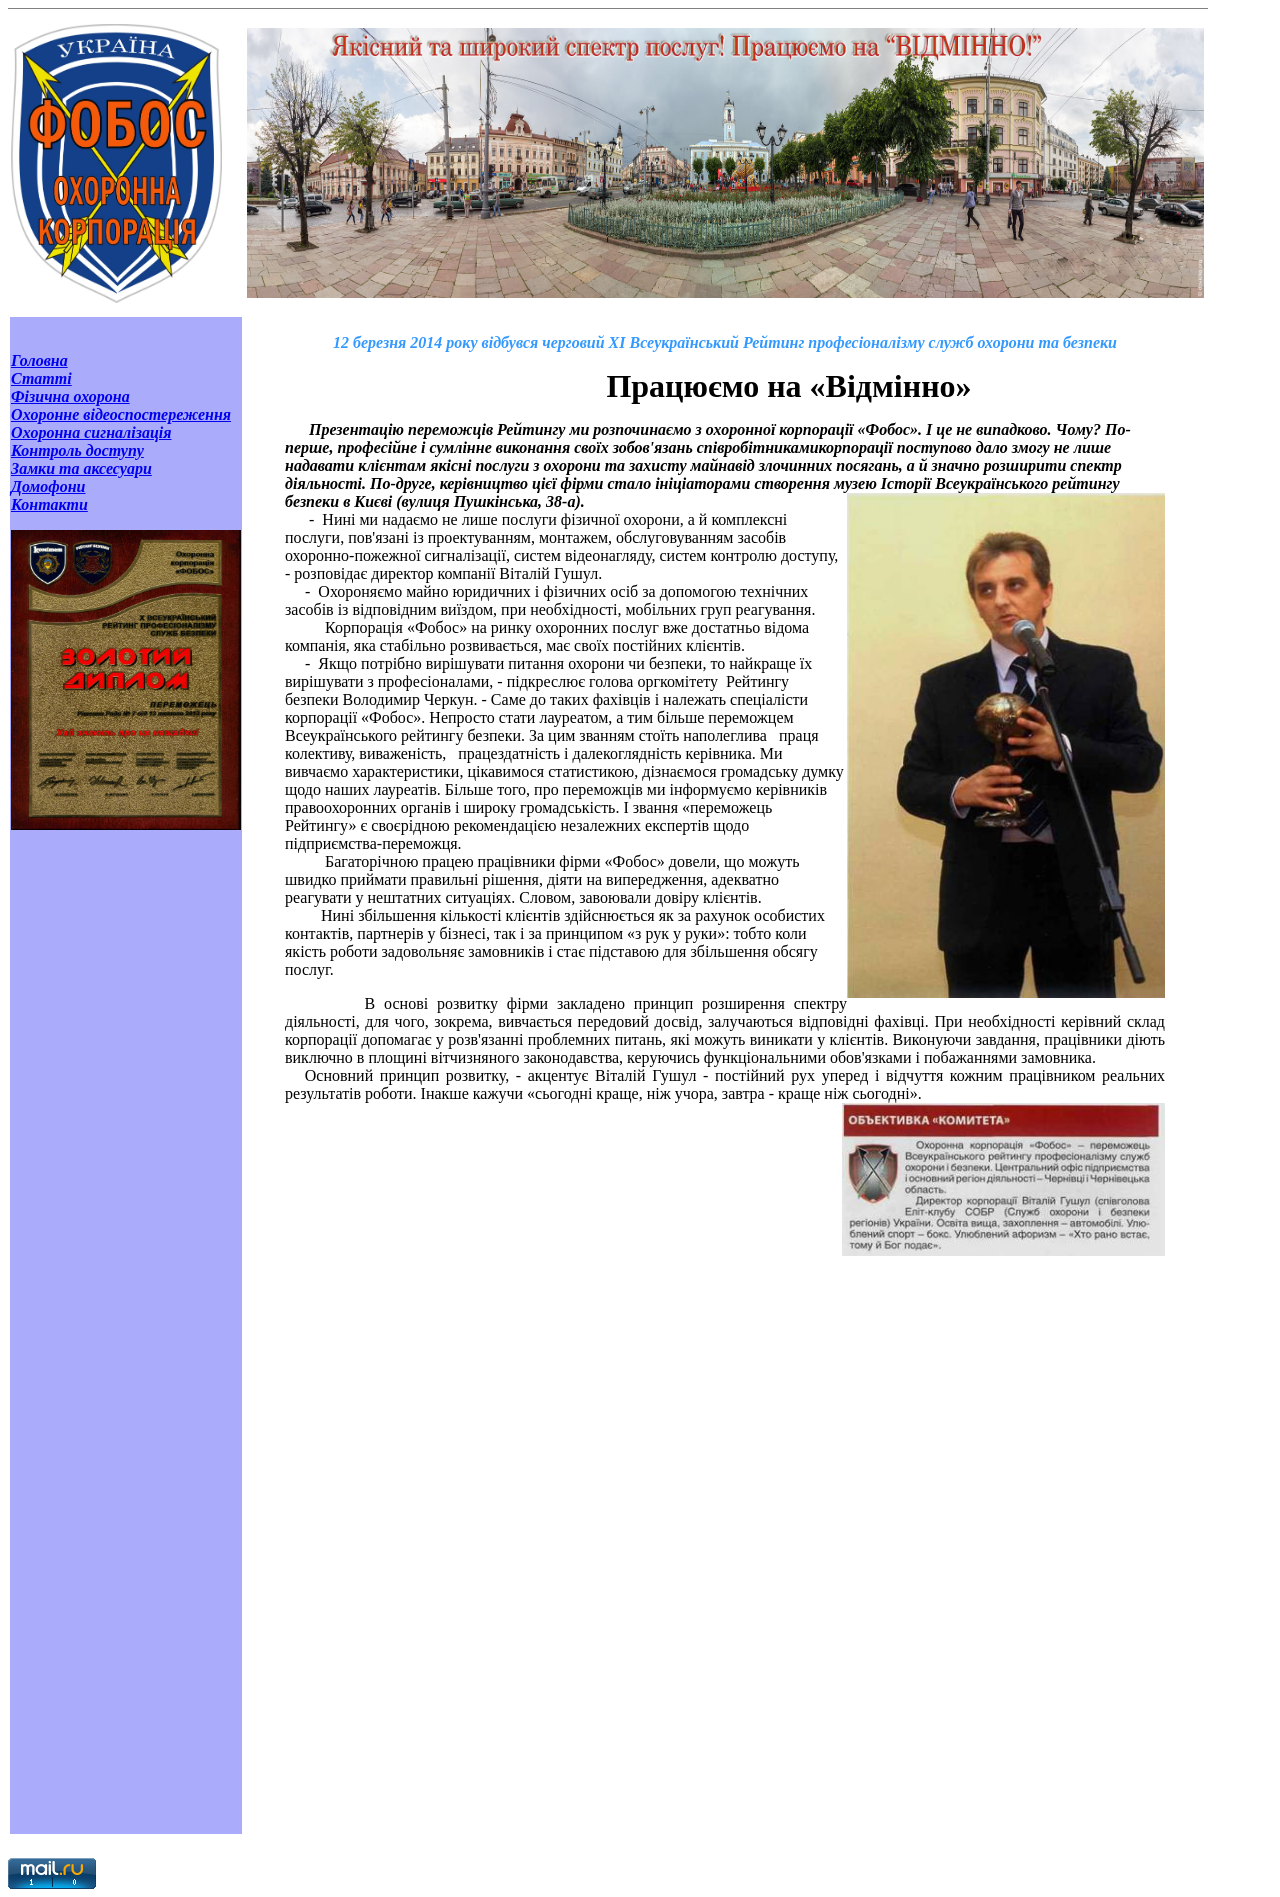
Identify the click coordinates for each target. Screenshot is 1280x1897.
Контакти (49, 504)
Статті (41, 378)
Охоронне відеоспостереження (121, 414)
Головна (39, 360)
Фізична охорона (70, 396)
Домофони (48, 486)
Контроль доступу (77, 450)
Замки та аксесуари (81, 468)
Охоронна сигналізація (91, 432)
